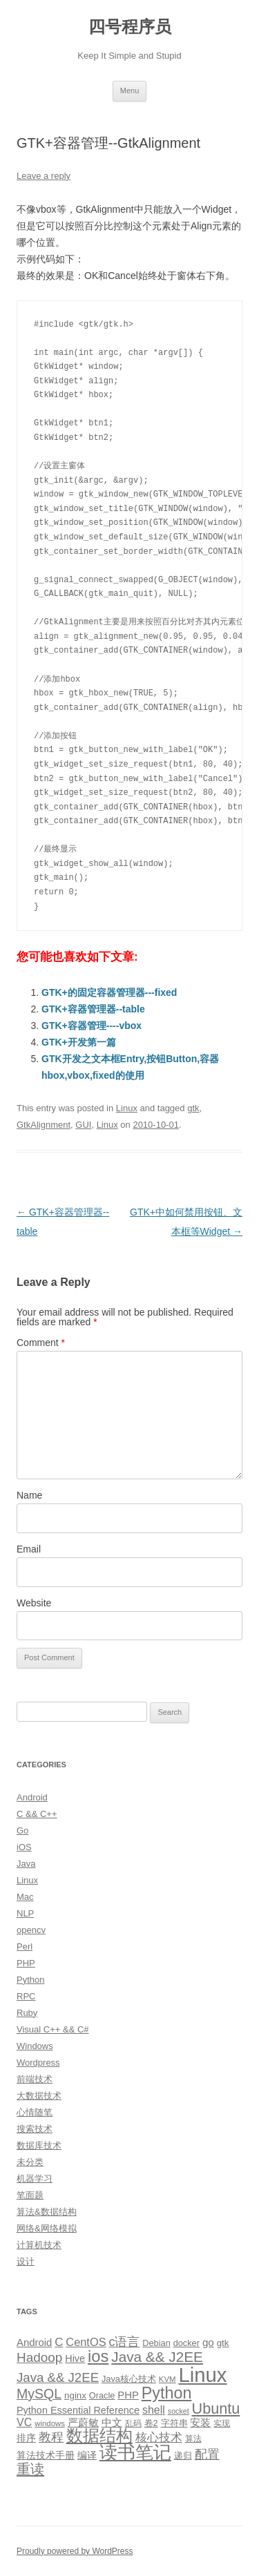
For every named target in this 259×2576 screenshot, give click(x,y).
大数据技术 (39, 2095)
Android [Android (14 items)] (34, 2342)
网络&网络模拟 (47, 2228)
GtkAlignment (43, 1124)
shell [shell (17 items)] (153, 2409)
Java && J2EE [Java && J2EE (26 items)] (58, 2377)
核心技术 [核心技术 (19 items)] (158, 2437)
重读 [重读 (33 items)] (30, 2469)
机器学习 (34, 2178)
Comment (41, 1342)
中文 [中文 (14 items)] (112, 2422)
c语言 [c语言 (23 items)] (124, 2342)
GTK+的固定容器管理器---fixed (109, 992)
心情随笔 (34, 2112)
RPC (26, 1996)
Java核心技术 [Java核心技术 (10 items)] (129, 2379)
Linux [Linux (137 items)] (202, 2374)
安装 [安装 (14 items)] (200, 2422)
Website (34, 1602)
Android (32, 1797)
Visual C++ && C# (53, 2029)
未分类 (30, 2162)
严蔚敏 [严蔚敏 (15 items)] (83, 2422)
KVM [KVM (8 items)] (167, 2379)
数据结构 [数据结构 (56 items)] (99, 2436)
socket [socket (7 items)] (178, 2411)
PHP (26, 1963)
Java (26, 1863)
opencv (31, 1930)
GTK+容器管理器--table (93, 1009)
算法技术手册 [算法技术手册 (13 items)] (46, 2455)
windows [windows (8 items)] (50, 2423)
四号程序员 (129, 26)
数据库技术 (39, 2145)
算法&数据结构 (47, 2212)
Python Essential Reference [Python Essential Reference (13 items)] (78, 2410)
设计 (26, 2261)
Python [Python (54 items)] (167, 2393)
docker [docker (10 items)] (186, 2343)
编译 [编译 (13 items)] (87, 2455)
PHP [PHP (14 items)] (128, 2395)
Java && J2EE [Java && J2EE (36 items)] (157, 2357)
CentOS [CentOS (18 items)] (86, 2342)
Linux (126, 1108)
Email (29, 1549)
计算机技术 (39, 2245)
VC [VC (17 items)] (24, 2422)
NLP (25, 1913)
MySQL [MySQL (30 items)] (39, 2393)
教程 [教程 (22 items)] (51, 2437)
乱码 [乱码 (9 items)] (133, 2423)
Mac (25, 1897)
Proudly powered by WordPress (75, 2551)
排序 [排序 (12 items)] (26, 2437)
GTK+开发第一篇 (78, 1042)
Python (30, 1979)
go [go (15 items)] (208, 2342)
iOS (24, 1847)
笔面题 (30, 2195)
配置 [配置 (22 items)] (207, 2454)
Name (29, 1495)
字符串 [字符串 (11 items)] (174, 2423)
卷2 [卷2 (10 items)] (151, 2423)
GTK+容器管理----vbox (91, 1025)
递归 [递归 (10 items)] (183, 2455)
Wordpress (38, 2062)
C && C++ (37, 1814)
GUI (83, 1124)
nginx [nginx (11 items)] (75, 2395)
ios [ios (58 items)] (98, 2356)
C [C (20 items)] (59, 2342)
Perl (24, 1946)
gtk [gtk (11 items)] (223, 2343)
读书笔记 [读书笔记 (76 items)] (135, 2452)
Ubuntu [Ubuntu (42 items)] (216, 2408)
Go (22, 1830)
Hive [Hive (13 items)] (75, 2358)
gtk (193, 1108)
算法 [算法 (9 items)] (193, 2438)
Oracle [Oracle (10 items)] (102, 2395)
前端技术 (34, 2079)
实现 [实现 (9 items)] (221, 2423)
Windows (35, 2046)
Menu (130, 90)
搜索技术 (34, 2129)
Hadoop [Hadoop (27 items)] (39, 2357)
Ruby (27, 2013)
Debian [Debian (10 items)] (156, 2343)
